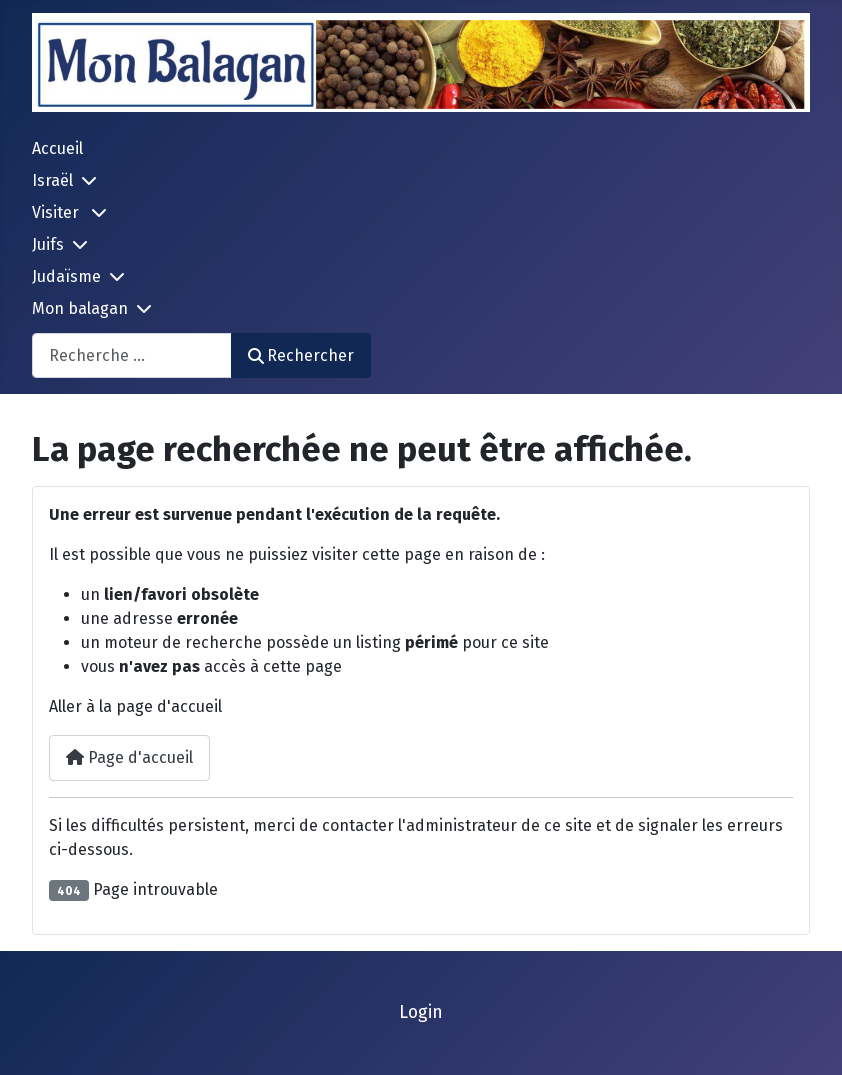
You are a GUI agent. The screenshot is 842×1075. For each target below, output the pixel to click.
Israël (52, 180)
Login (421, 1012)
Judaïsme (66, 276)
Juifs (48, 244)
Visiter (57, 212)
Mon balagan (80, 308)
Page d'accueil (129, 757)
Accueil (57, 148)
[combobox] (132, 355)
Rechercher (301, 355)
